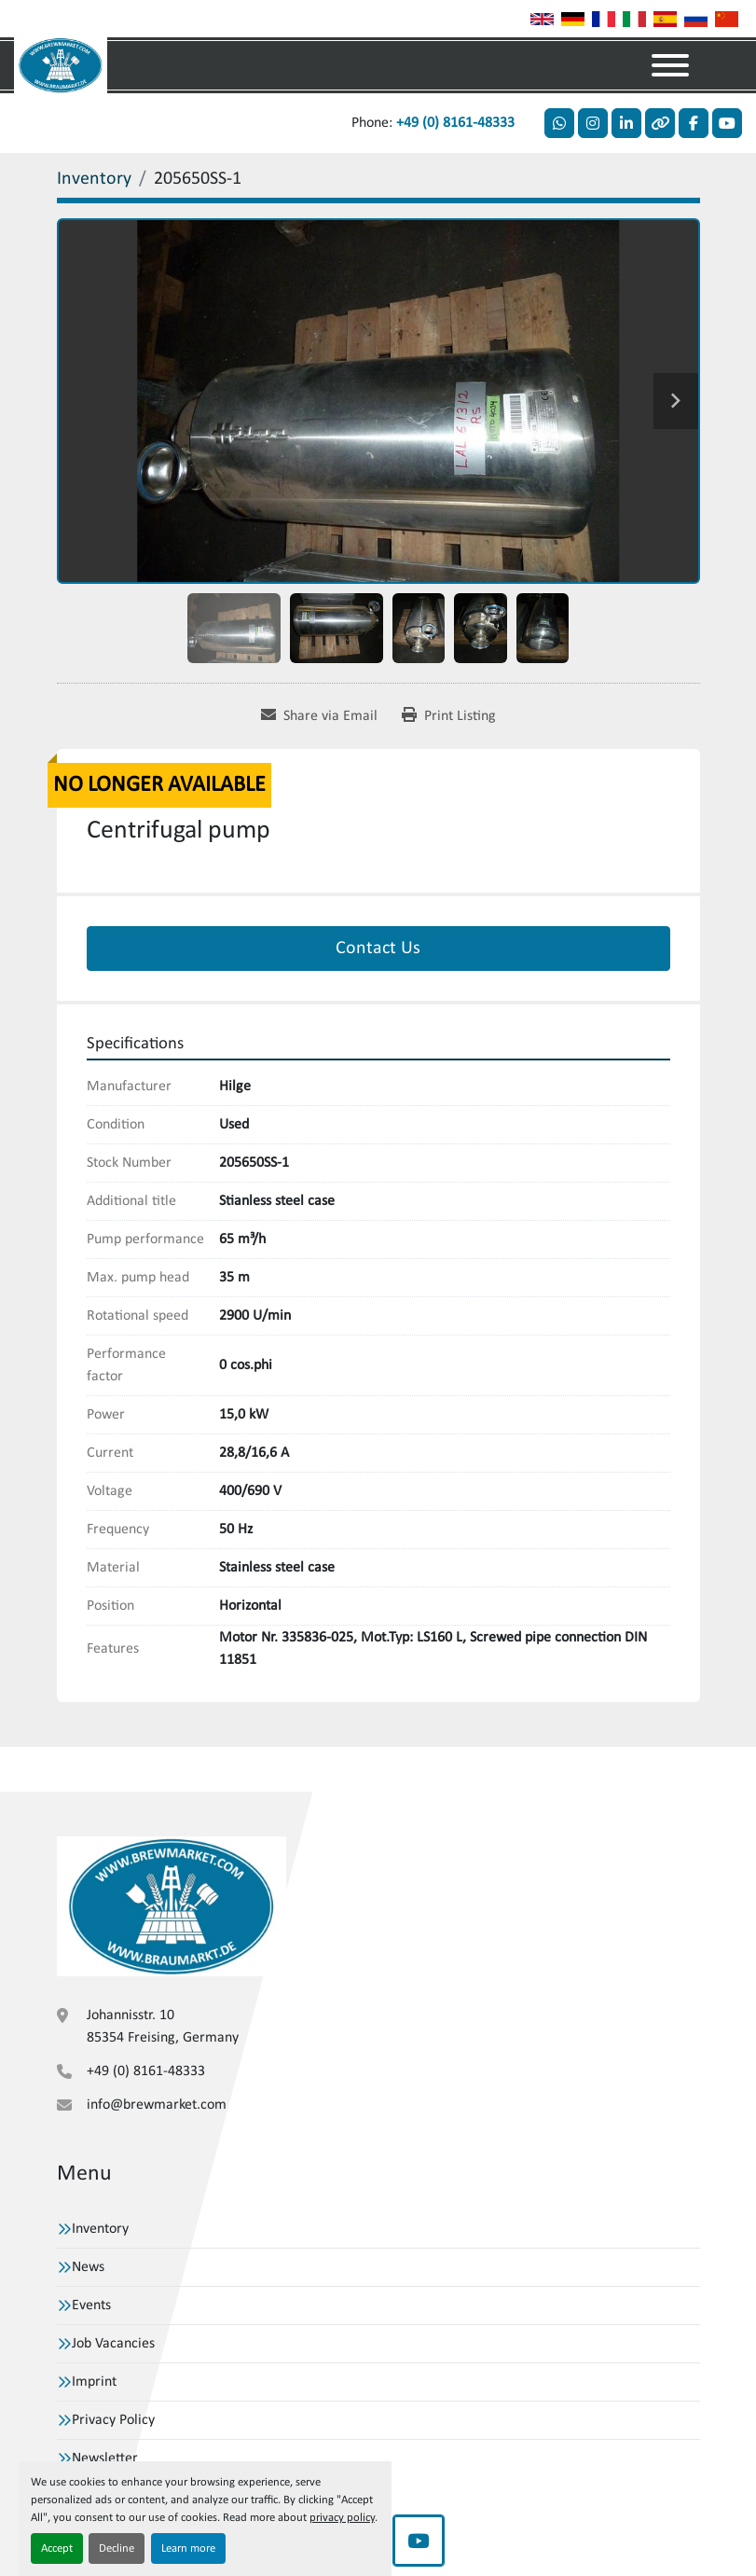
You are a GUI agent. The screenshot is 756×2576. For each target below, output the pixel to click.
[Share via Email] (319, 716)
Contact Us (378, 948)
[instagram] (593, 123)
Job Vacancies (113, 2343)
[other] (660, 123)
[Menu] (670, 65)
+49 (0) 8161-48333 (455, 123)
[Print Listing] (449, 716)
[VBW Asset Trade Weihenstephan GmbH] (171, 1906)
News (88, 2267)
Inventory (100, 2229)
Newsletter (105, 2458)
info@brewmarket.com (157, 2105)
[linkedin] (626, 123)
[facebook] (693, 123)
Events (91, 2305)
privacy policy (342, 2518)
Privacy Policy (113, 2420)
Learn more (188, 2548)
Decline (116, 2548)
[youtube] (727, 123)
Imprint (94, 2382)
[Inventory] (94, 179)
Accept (57, 2548)
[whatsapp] (559, 123)
